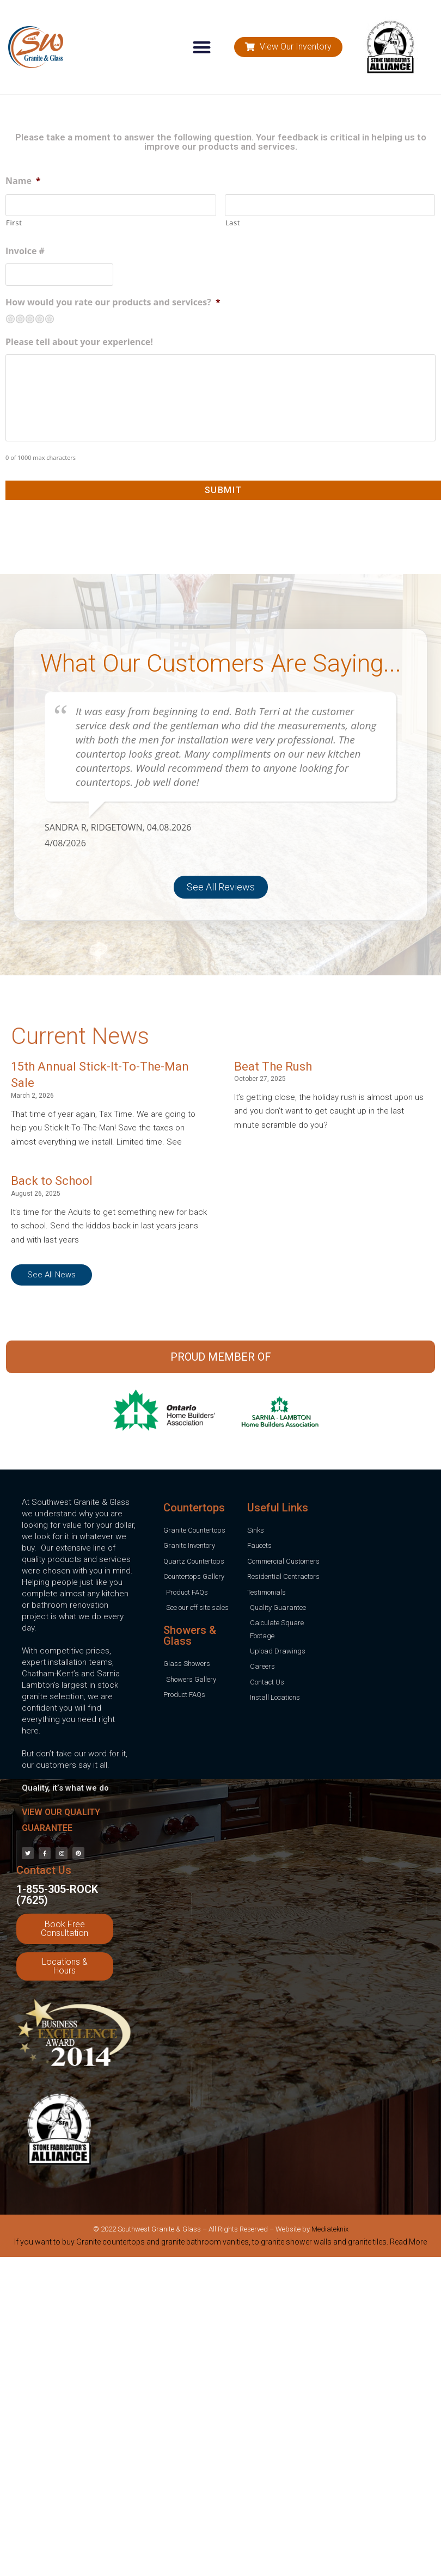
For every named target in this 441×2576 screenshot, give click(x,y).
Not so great (20, 319)
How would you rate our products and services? (112, 302)
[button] (202, 47)
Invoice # (25, 251)
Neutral (30, 319)
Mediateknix (329, 2229)
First (14, 223)
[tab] (220, 2244)
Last (233, 223)
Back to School (52, 1181)
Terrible (10, 319)
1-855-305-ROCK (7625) (57, 1895)
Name (23, 181)
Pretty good (40, 319)
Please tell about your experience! (79, 342)
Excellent (49, 319)
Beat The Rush (273, 1066)
